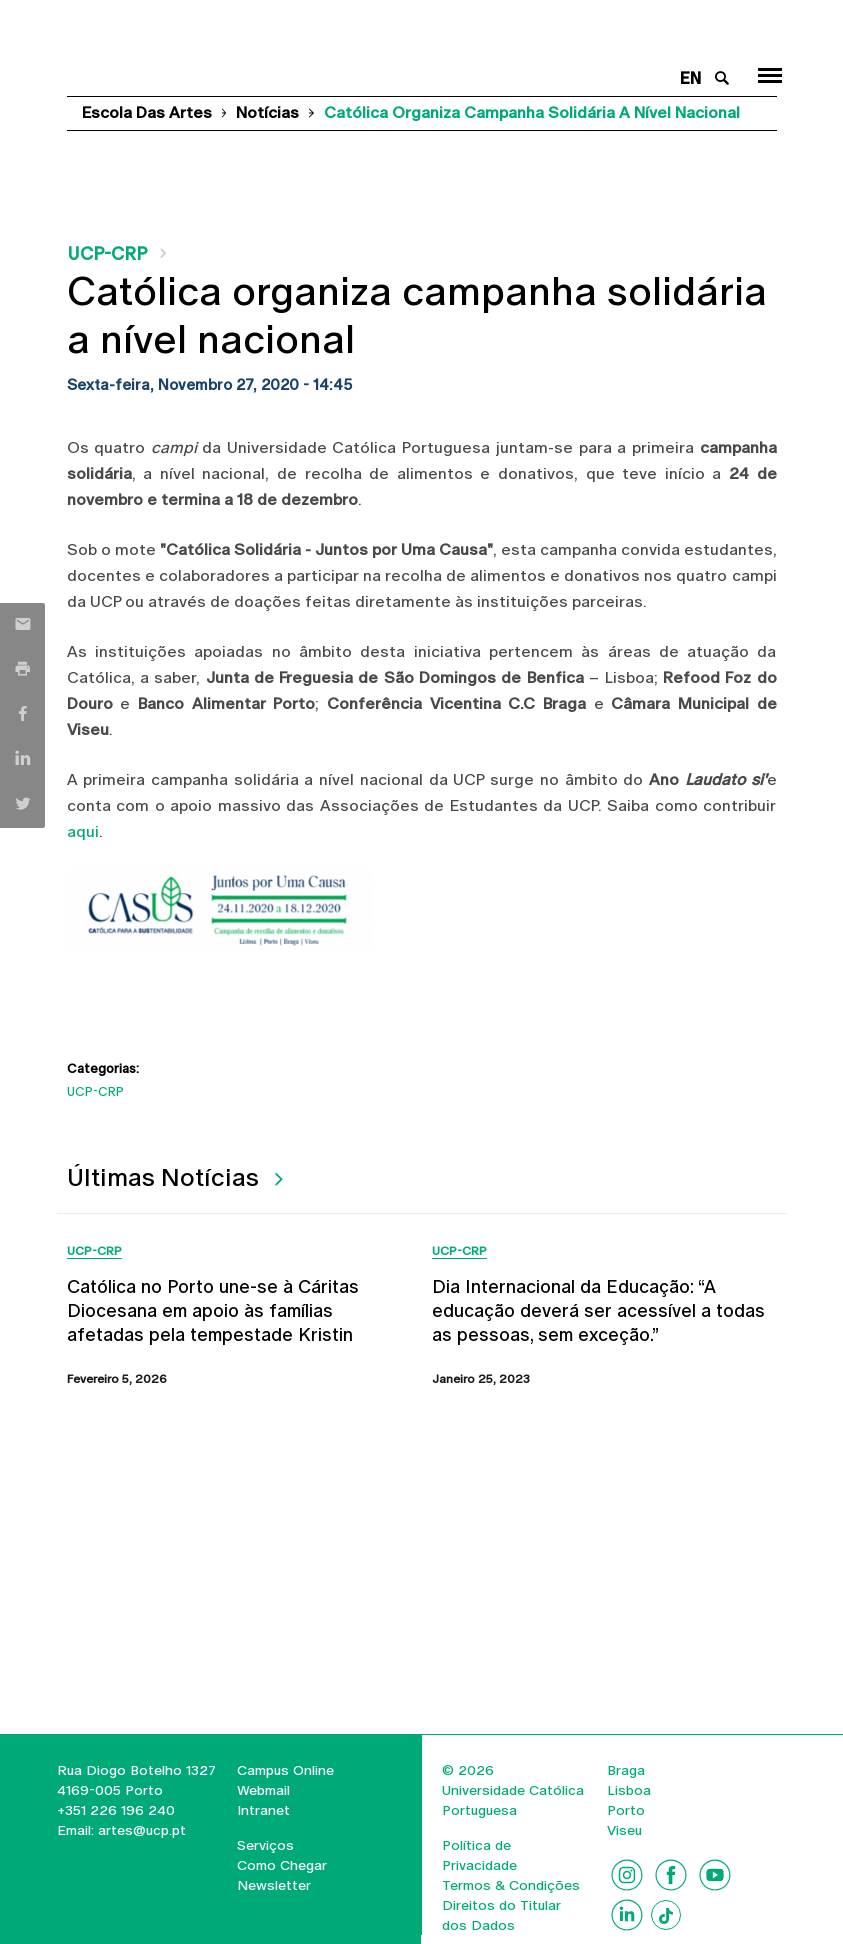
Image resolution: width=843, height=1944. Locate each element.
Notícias (267, 112)
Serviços (265, 1845)
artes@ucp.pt (140, 1830)
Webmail (263, 1790)
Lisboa (629, 1790)
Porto (626, 1810)
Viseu (624, 1830)
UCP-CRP (107, 253)
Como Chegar (282, 1865)
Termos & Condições (511, 1885)
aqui (83, 831)
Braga (626, 1770)
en (690, 78)
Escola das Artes (147, 112)
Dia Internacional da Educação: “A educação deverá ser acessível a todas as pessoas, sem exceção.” (598, 1310)
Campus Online (285, 1770)
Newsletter (274, 1885)
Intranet (263, 1810)
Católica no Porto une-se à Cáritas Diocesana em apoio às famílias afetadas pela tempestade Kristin (213, 1310)
